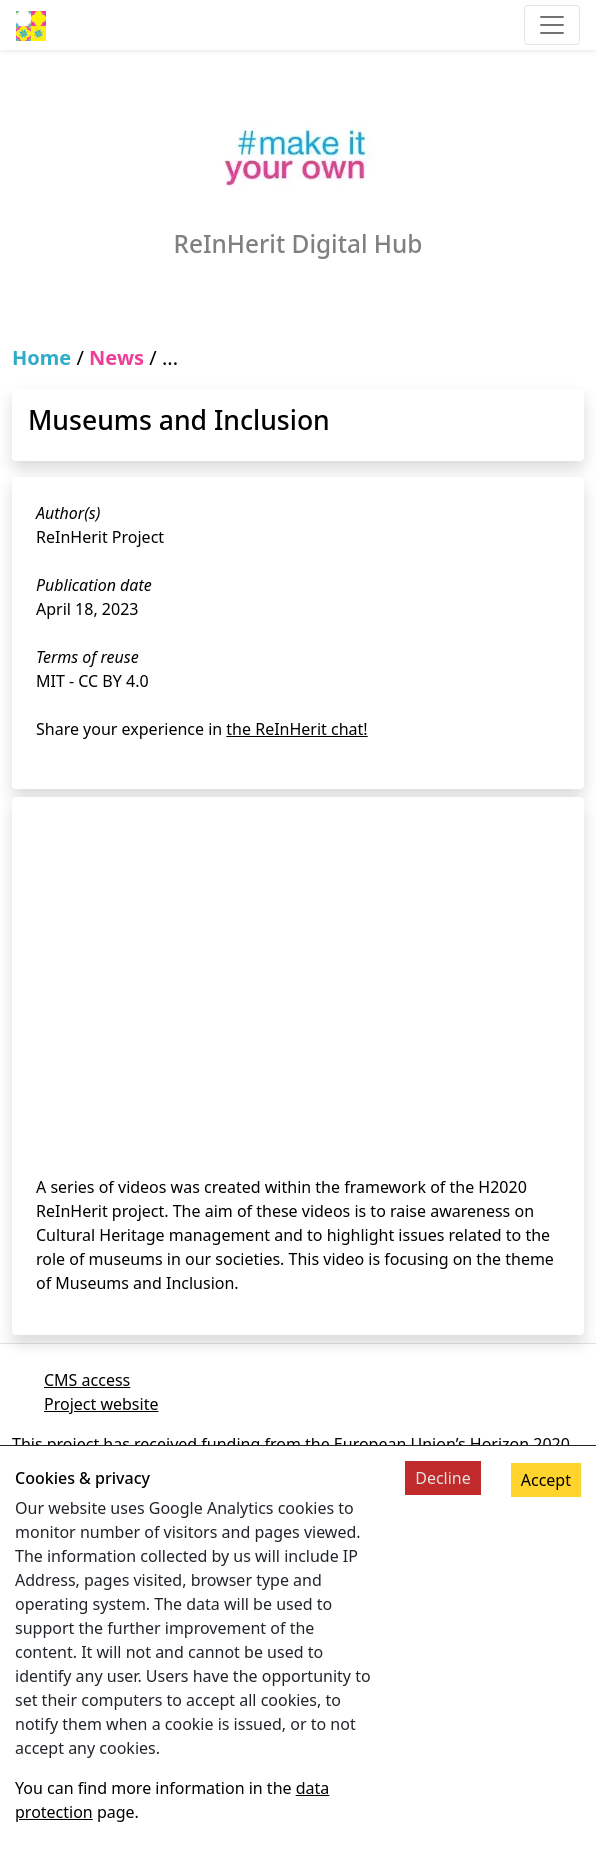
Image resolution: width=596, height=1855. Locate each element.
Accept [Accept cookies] (546, 1480)
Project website (101, 1404)
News (116, 357)
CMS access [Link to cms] (87, 1380)
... (170, 357)
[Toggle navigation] (552, 25)
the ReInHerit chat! (296, 729)
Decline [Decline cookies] (443, 1478)
